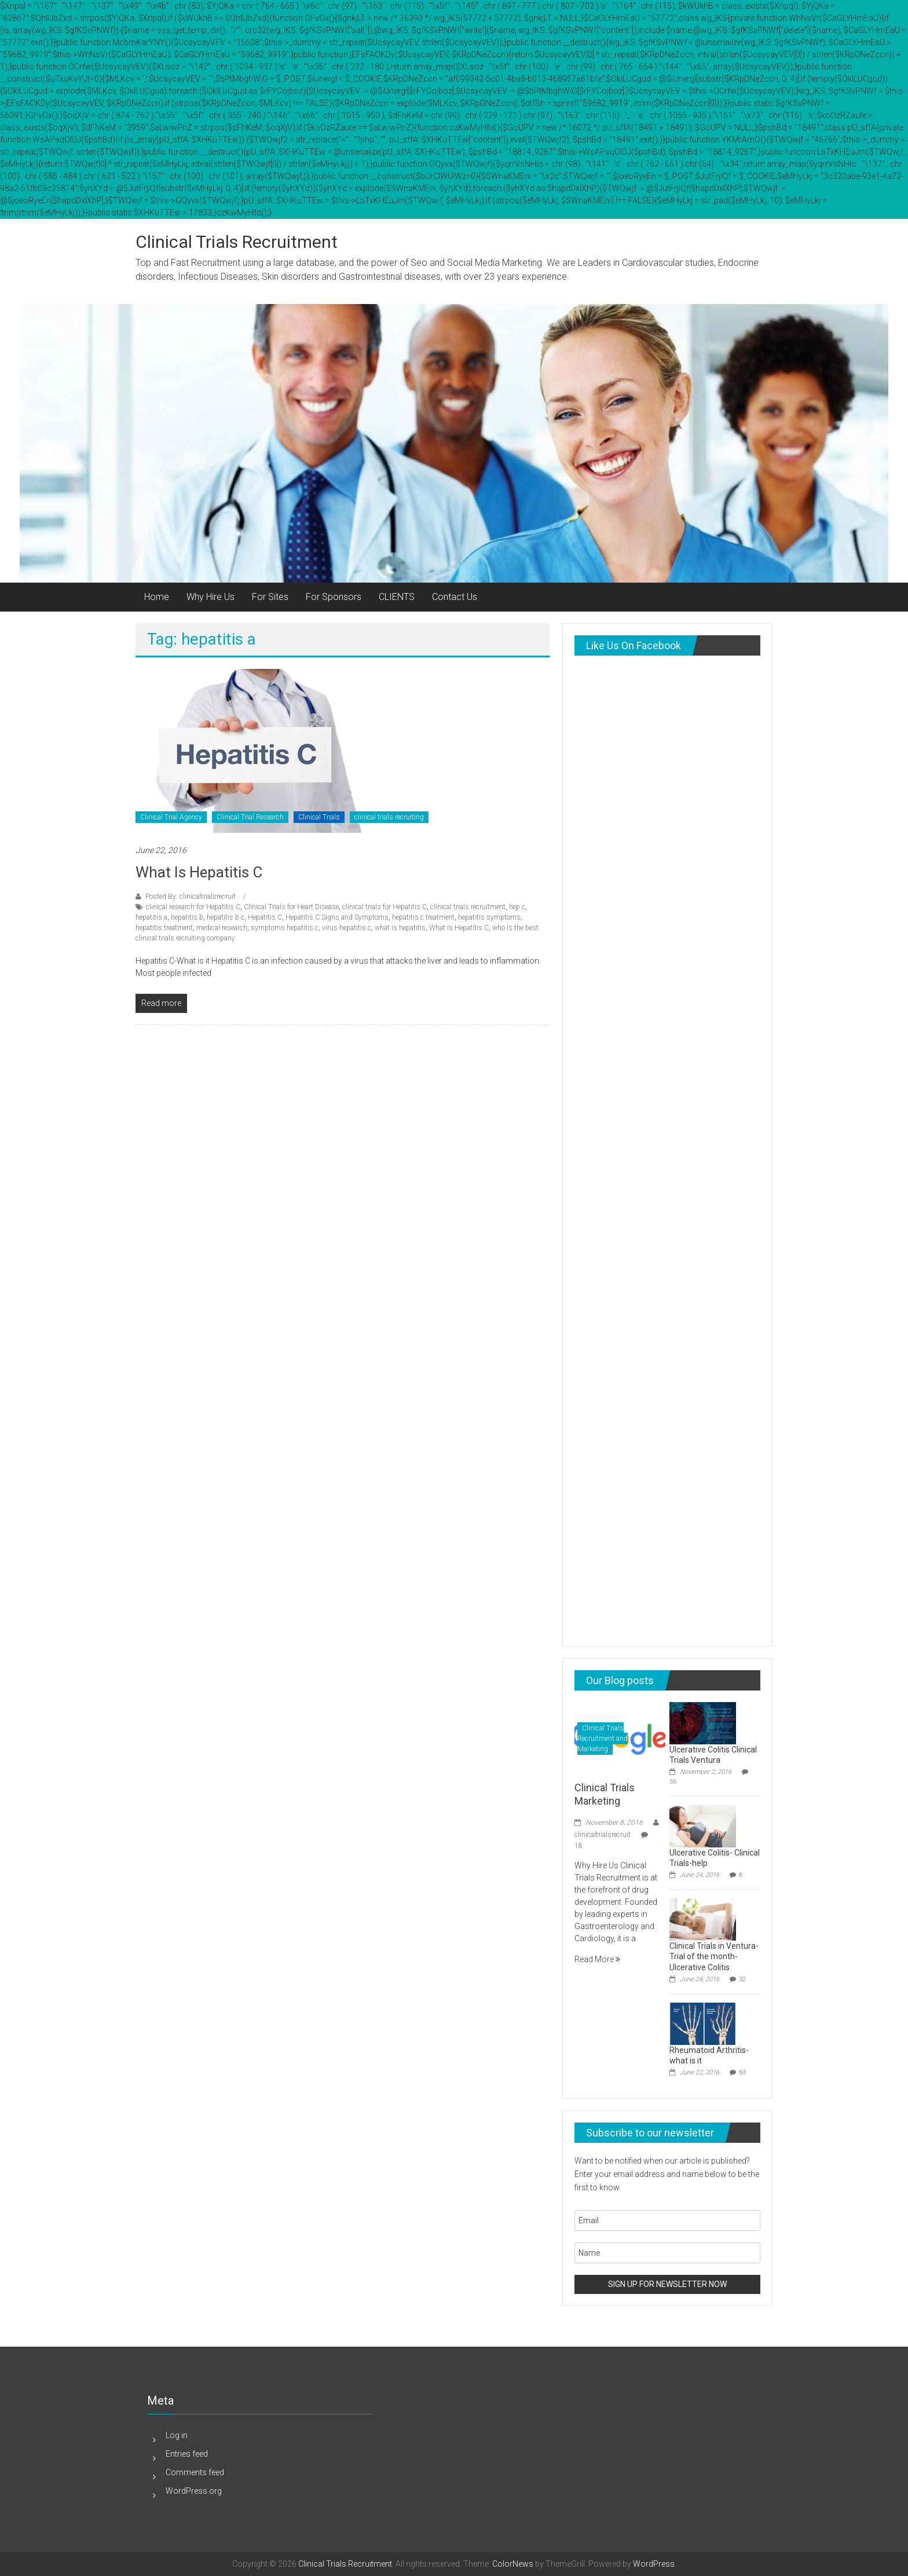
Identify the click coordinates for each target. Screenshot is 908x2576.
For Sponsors (333, 596)
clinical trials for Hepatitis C (384, 907)
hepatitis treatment (164, 928)
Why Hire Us (210, 596)
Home (156, 596)
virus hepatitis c (346, 928)
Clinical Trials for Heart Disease (291, 907)
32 (742, 1979)
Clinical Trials (319, 817)
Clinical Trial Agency (171, 817)
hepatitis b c (225, 917)
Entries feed (187, 2453)
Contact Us (454, 596)
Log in (177, 2435)
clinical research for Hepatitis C (193, 907)
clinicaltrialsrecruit (602, 1835)
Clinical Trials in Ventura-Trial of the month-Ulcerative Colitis (714, 1956)
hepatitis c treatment (423, 917)
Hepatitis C (265, 917)
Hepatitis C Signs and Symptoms (337, 917)
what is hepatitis (400, 928)
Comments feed (195, 2472)
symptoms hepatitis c (284, 928)
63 (742, 2072)
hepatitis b (187, 917)
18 (578, 1846)
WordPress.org (194, 2491)
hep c (517, 907)
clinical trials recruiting (389, 817)
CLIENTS (397, 596)
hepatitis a (151, 917)
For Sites (270, 596)
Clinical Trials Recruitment (237, 242)
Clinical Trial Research (250, 817)
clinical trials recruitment (468, 907)
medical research (221, 928)
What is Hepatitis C (199, 872)
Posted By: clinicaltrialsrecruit (190, 896)
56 (672, 1781)
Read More (597, 1959)
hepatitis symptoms (489, 917)
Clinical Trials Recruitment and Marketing (602, 1738)
